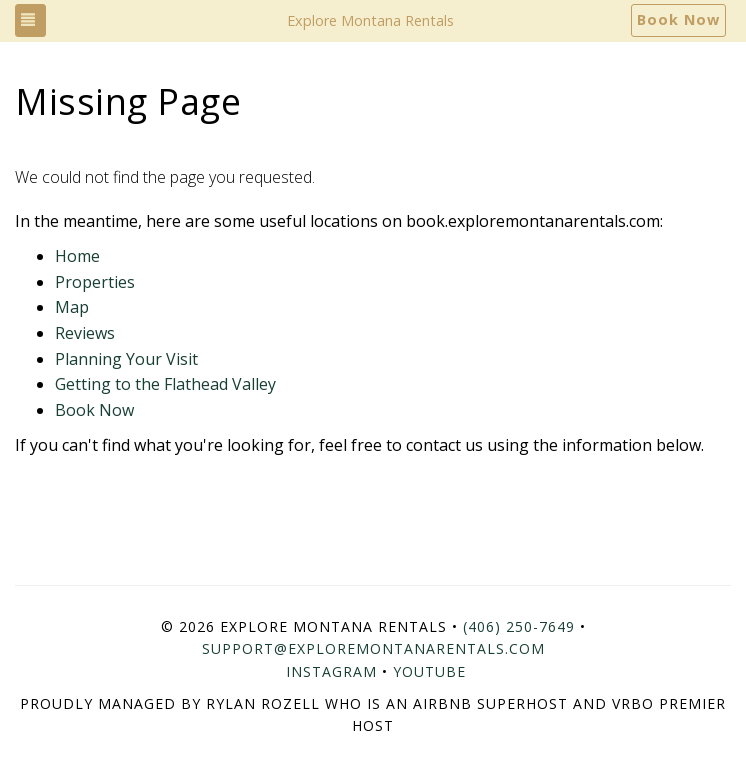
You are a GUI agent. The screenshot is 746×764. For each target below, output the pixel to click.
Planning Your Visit (126, 359)
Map (72, 307)
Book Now (678, 19)
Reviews (85, 333)
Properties (95, 282)
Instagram (331, 671)
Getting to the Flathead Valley (165, 384)
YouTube (429, 671)
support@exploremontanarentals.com (373, 648)
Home (77, 256)
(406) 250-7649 (519, 626)
